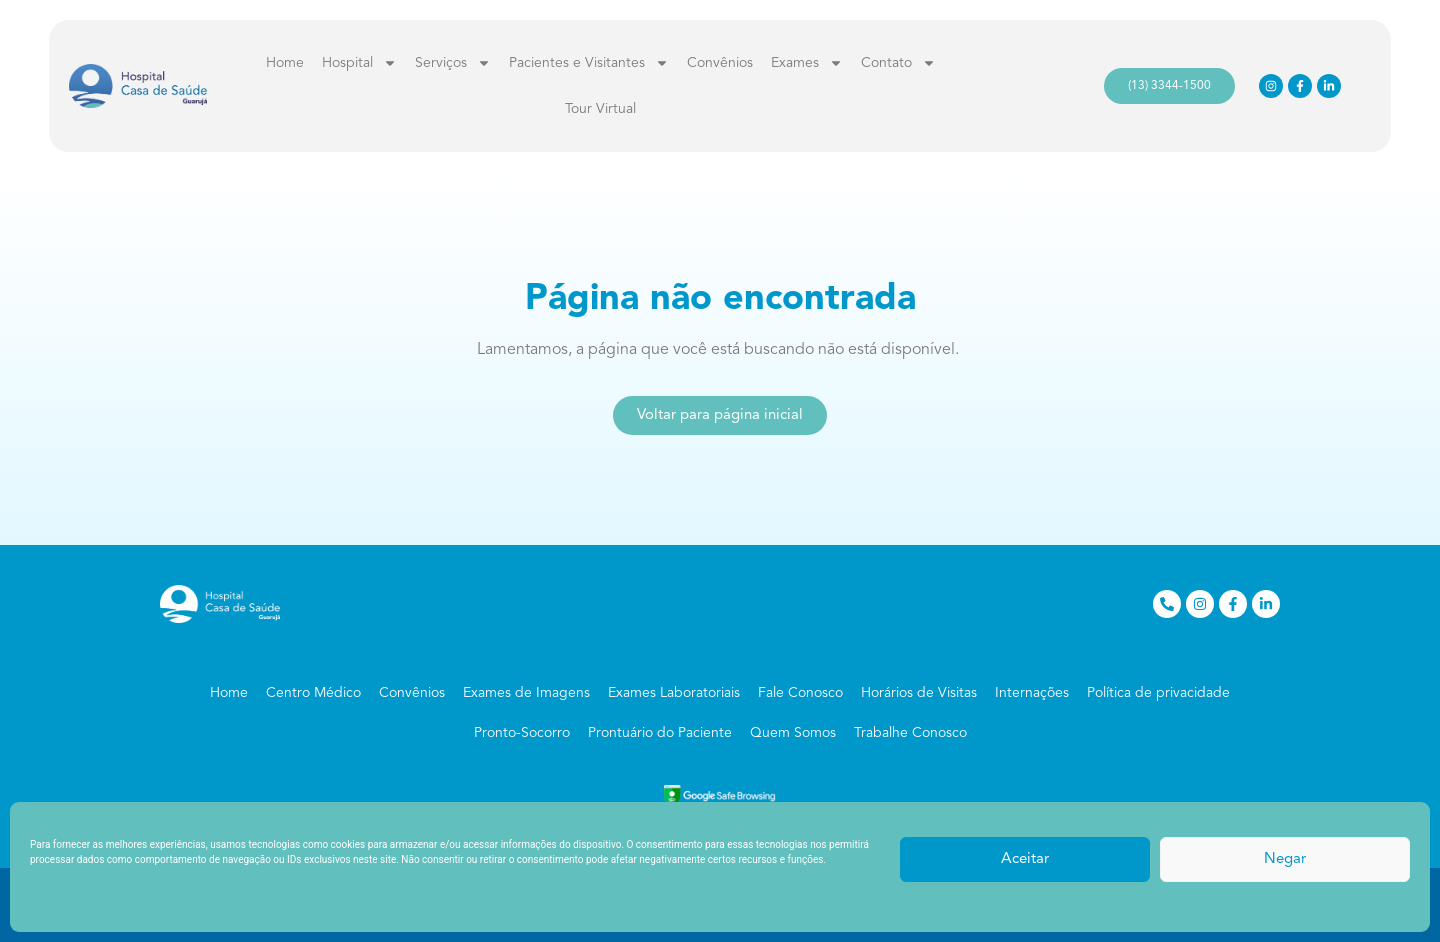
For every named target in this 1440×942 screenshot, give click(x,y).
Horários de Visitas (919, 693)
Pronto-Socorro (522, 733)
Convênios (720, 63)
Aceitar (1025, 859)
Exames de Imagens (526, 693)
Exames (807, 63)
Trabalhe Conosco (910, 733)
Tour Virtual (600, 109)
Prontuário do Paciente (660, 733)
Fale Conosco (800, 693)
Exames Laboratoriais (674, 693)
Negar (1285, 859)
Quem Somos (793, 733)
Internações (1032, 693)
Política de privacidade (80, 909)
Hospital (359, 63)
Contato (898, 63)
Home (285, 63)
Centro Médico (313, 693)
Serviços (453, 63)
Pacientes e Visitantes (589, 63)
